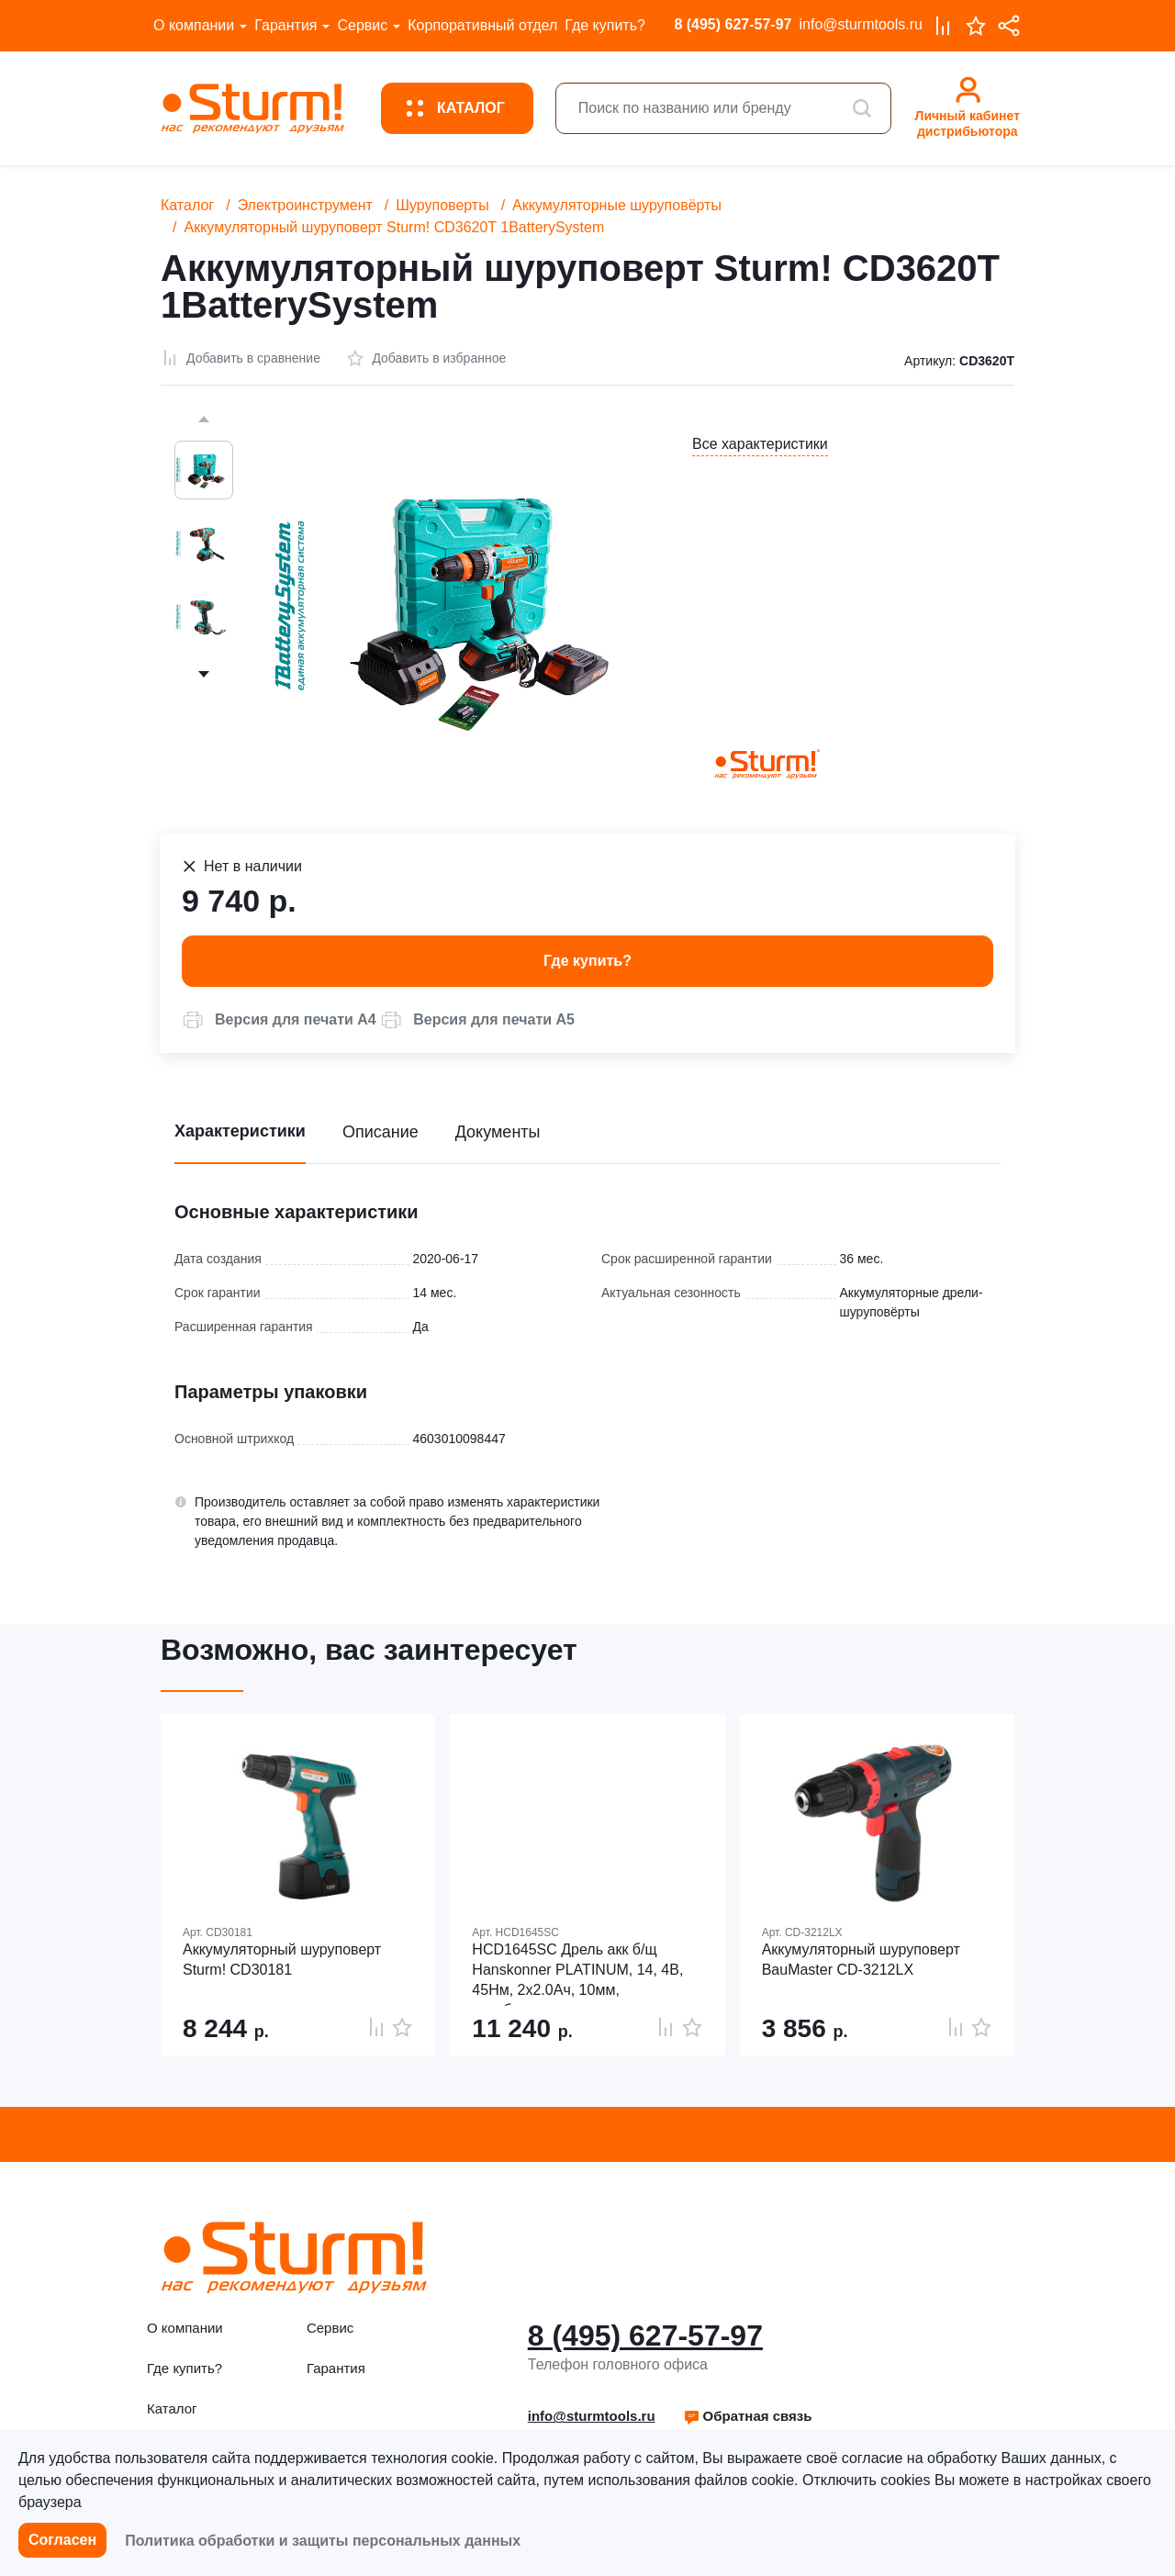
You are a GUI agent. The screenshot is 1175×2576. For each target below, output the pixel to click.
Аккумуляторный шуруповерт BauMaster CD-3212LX (861, 1959)
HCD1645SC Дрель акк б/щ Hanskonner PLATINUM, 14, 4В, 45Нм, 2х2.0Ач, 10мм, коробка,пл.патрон (577, 1974)
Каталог (187, 205)
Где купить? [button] (587, 961)
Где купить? (605, 25)
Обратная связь (747, 2416)
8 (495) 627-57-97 (732, 24)
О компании (193, 25)
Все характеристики (760, 444)
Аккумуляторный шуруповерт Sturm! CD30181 (282, 1959)
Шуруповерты (442, 205)
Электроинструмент (305, 205)
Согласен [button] (62, 2540)
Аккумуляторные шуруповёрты (617, 205)
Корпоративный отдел (482, 25)
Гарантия (285, 25)
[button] (279, 1020)
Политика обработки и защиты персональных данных (322, 2540)
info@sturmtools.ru (861, 24)
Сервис (362, 25)
